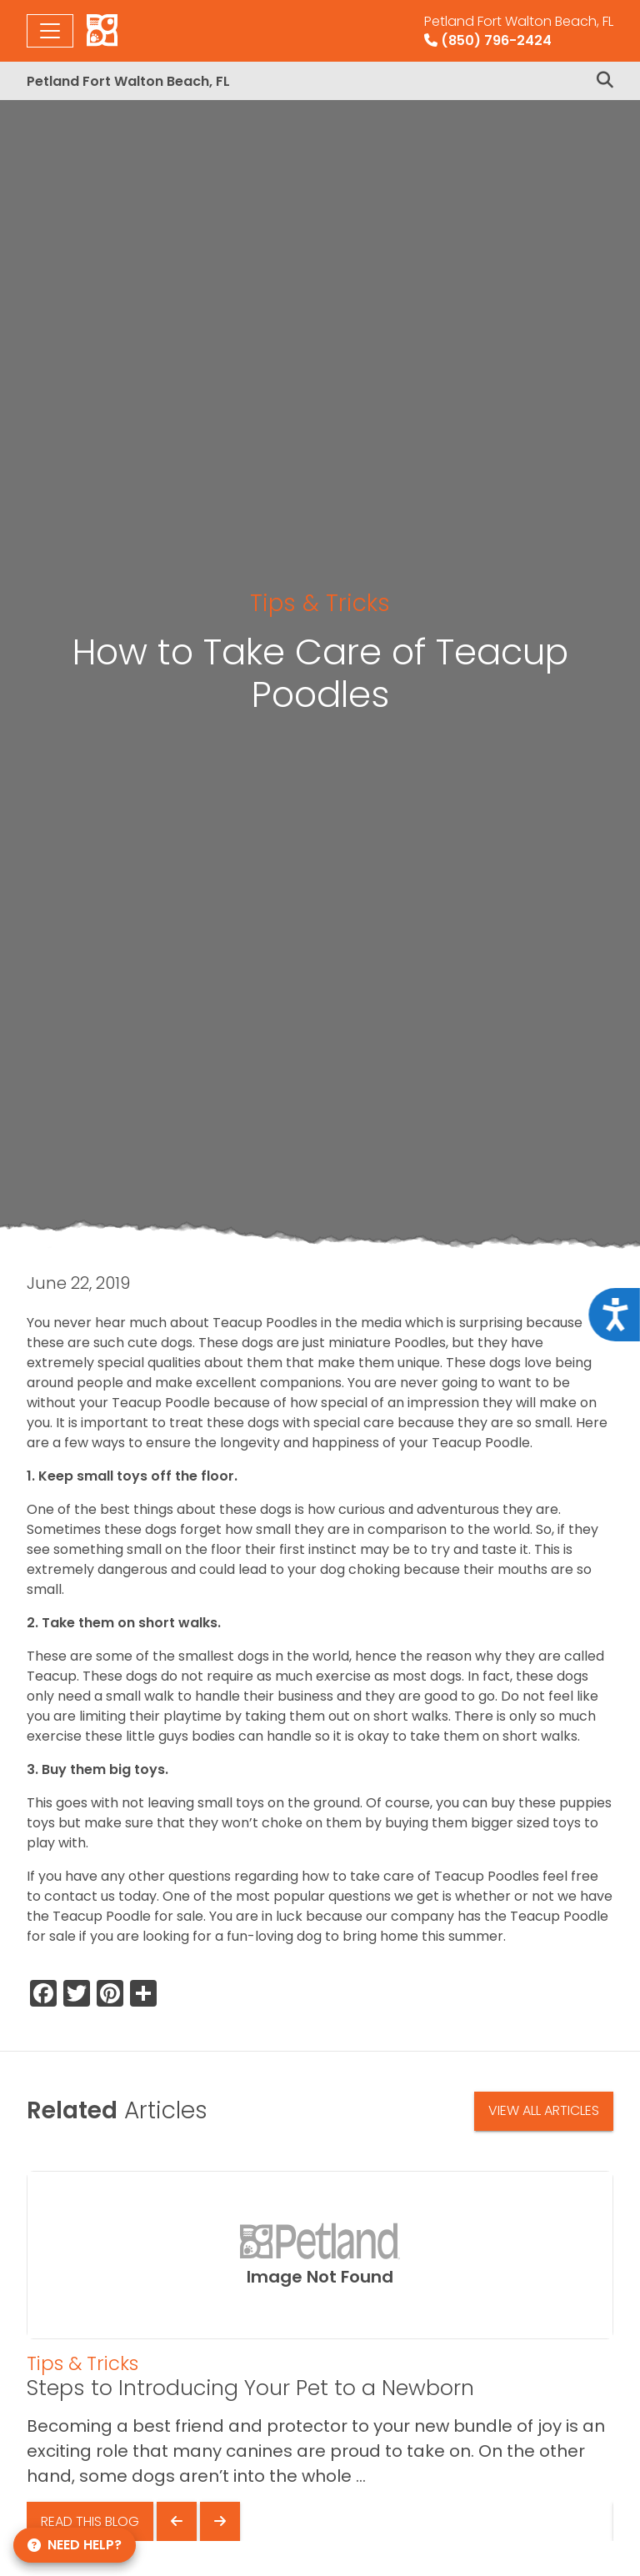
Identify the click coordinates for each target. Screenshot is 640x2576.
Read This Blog (90, 2521)
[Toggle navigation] (50, 31)
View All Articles (543, 2110)
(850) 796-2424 (518, 31)
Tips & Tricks (320, 602)
